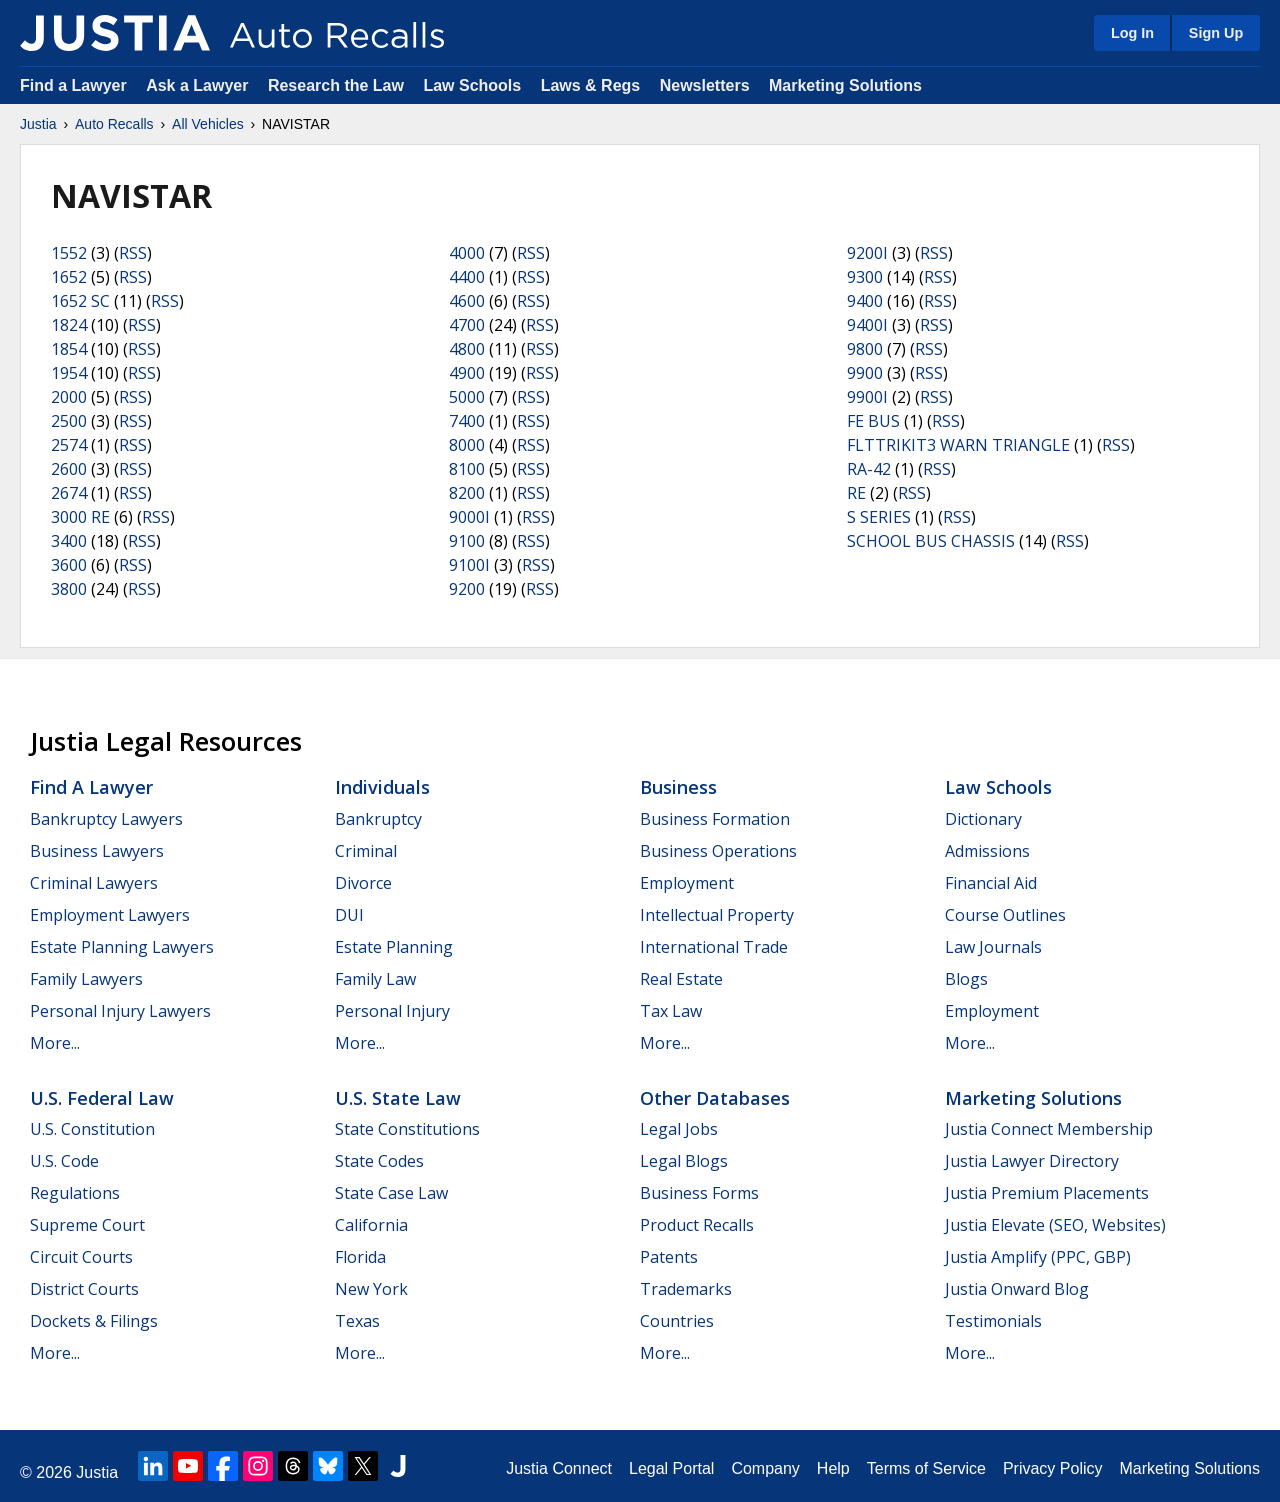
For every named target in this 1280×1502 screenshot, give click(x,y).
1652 (69, 277)
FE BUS (873, 421)
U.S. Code (64, 1161)
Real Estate (681, 979)
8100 (467, 469)
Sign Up (1216, 33)
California (371, 1225)
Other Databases (715, 1098)
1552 (69, 253)
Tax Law (671, 1011)
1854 (69, 349)
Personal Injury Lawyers (120, 1011)
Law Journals (993, 947)
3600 (69, 565)
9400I (867, 325)
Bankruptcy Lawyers (106, 819)
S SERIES (879, 517)
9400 (865, 301)
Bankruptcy (378, 819)
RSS (133, 253)
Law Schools (472, 85)
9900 (865, 373)
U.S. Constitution (92, 1129)
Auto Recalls (114, 124)
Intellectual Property (717, 915)
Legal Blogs (684, 1161)
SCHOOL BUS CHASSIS (931, 541)
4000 (467, 253)
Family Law (375, 979)
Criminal (366, 851)
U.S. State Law (398, 1098)
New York (371, 1289)
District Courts (84, 1289)
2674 (69, 493)
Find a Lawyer (73, 85)
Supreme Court (87, 1225)
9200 (467, 589)
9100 (467, 541)
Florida (360, 1257)
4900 (467, 373)
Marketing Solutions (845, 85)
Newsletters (705, 85)
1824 (69, 325)
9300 (865, 277)
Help (833, 1468)
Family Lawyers (86, 979)
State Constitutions (407, 1129)
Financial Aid (991, 883)
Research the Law (336, 85)
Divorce (363, 883)
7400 (467, 421)
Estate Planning (394, 947)
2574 (69, 445)
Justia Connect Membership (1049, 1129)
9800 (865, 349)
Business (678, 787)
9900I (867, 397)
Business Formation (715, 819)
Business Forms (699, 1193)
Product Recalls (697, 1225)
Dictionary (983, 819)
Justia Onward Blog (1017, 1289)
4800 (467, 349)
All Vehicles (208, 124)
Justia (38, 124)
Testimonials (993, 1321)
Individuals (382, 787)
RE (856, 493)
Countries (677, 1321)
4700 (467, 325)
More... (55, 1043)
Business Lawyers (97, 851)
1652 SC (80, 301)
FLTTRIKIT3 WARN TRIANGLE (958, 445)
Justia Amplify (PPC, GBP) (1038, 1257)
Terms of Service (926, 1468)
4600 (467, 301)
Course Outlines (1005, 915)
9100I (469, 565)
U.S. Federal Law (102, 1098)
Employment (687, 883)
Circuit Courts (81, 1257)
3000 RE (80, 517)
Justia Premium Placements (1047, 1193)
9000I (469, 517)
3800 (69, 589)
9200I (867, 253)
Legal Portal (671, 1468)
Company (765, 1468)
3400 (69, 541)
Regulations (75, 1193)
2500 (69, 421)
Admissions (987, 851)
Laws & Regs (591, 85)
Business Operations (718, 851)
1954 (69, 373)
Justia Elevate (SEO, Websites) (1055, 1225)
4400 (467, 277)
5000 (467, 397)
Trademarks (686, 1289)
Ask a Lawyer (199, 85)
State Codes (379, 1161)
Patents (669, 1257)
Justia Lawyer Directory (1032, 1161)
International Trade (714, 947)
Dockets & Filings (94, 1321)
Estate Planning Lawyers (122, 947)
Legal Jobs (679, 1129)
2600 (69, 469)
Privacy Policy (1053, 1468)
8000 (467, 445)
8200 (467, 493)
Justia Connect (559, 1468)
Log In (1132, 33)
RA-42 (869, 469)
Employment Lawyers (110, 915)
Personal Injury (392, 1011)
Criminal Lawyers (94, 883)
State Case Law (391, 1193)
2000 (69, 397)
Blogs (966, 979)
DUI (349, 915)
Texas (357, 1321)
